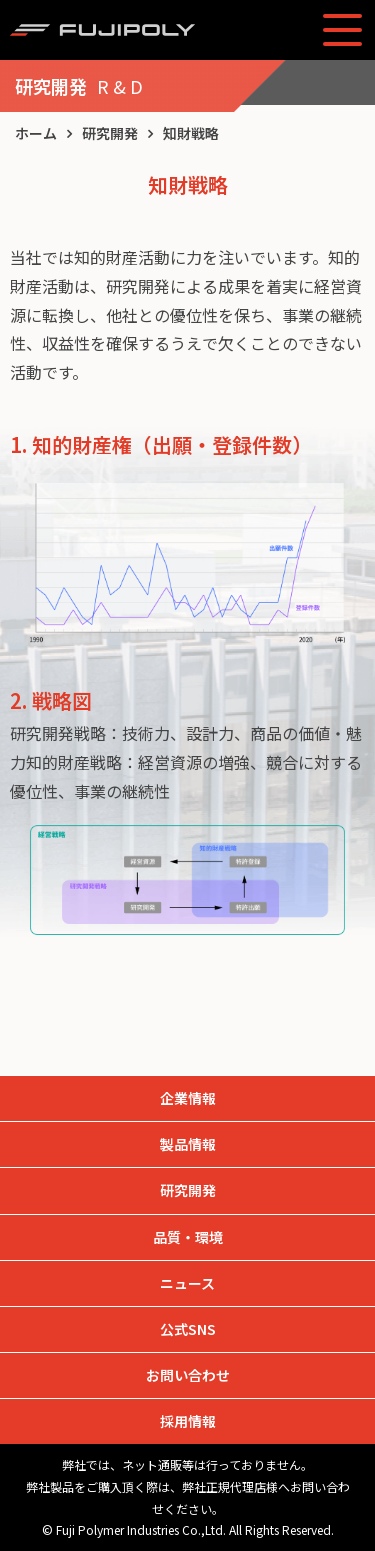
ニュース (187, 1283)
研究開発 (110, 133)
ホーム (36, 133)
